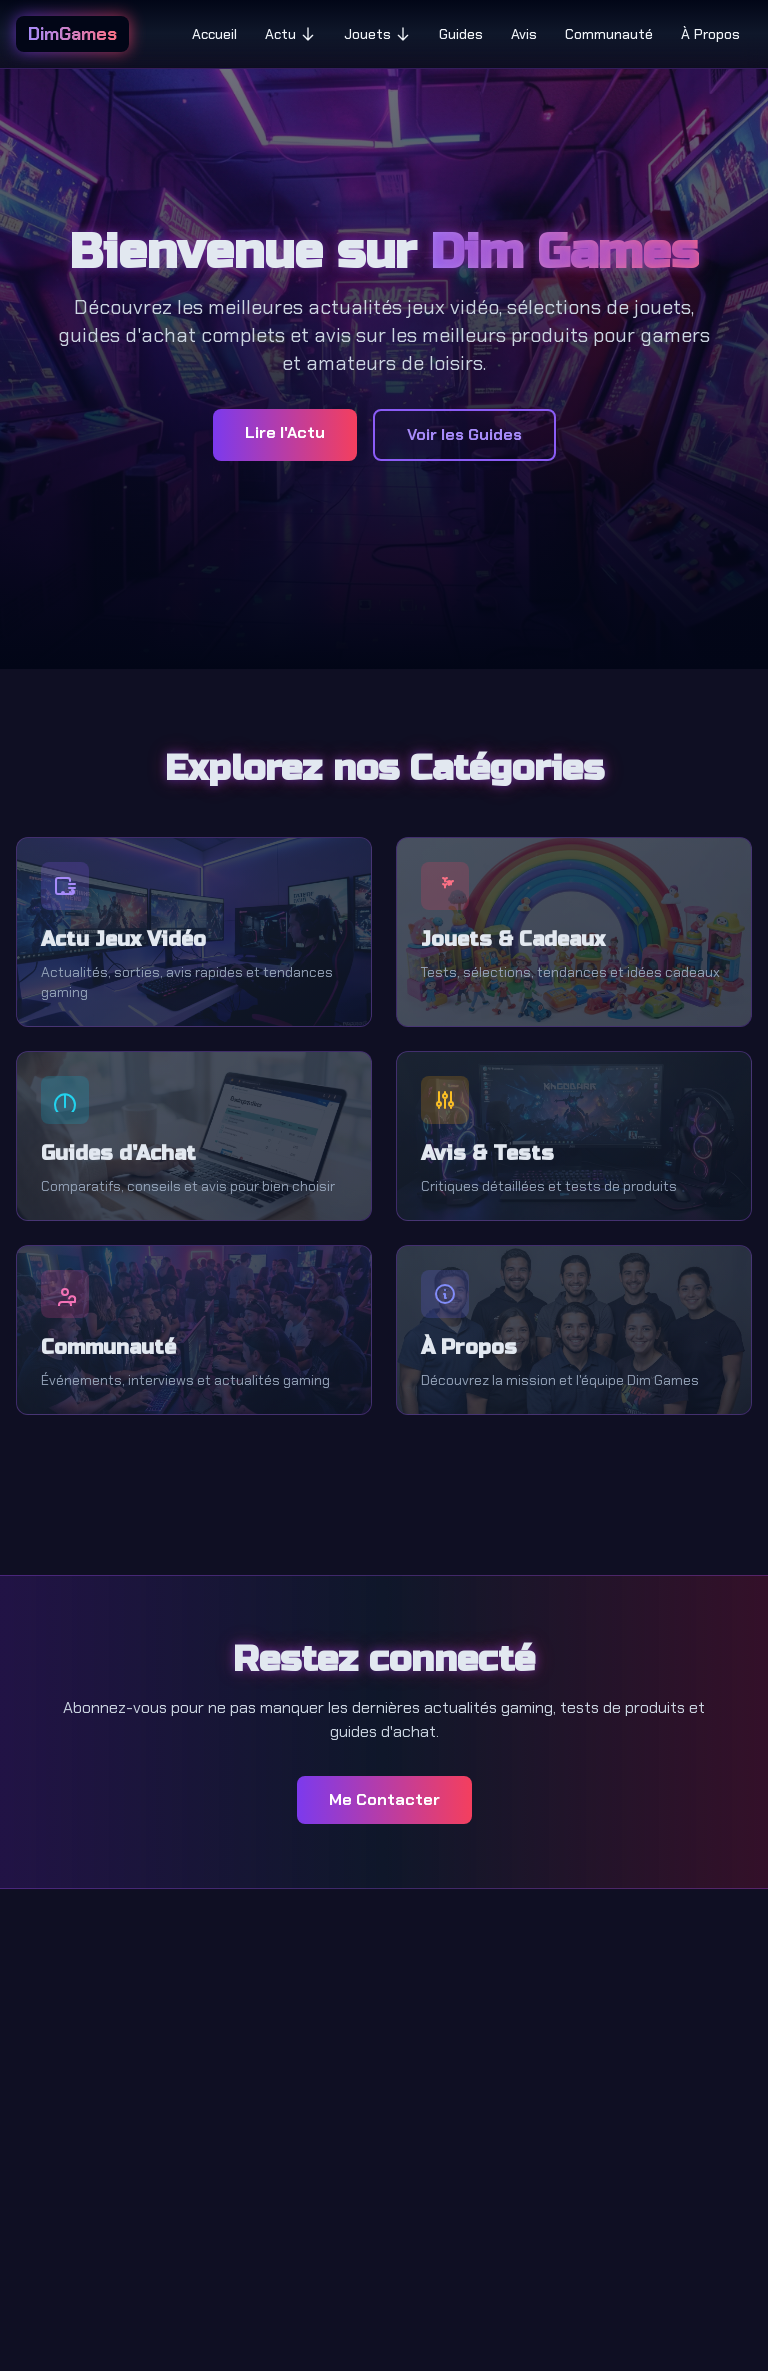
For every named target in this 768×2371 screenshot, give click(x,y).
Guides (461, 34)
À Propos (710, 34)
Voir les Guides (464, 434)
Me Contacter (384, 1799)
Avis (524, 34)
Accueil (214, 34)
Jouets (377, 34)
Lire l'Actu (285, 432)
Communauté (609, 34)
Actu (290, 34)
